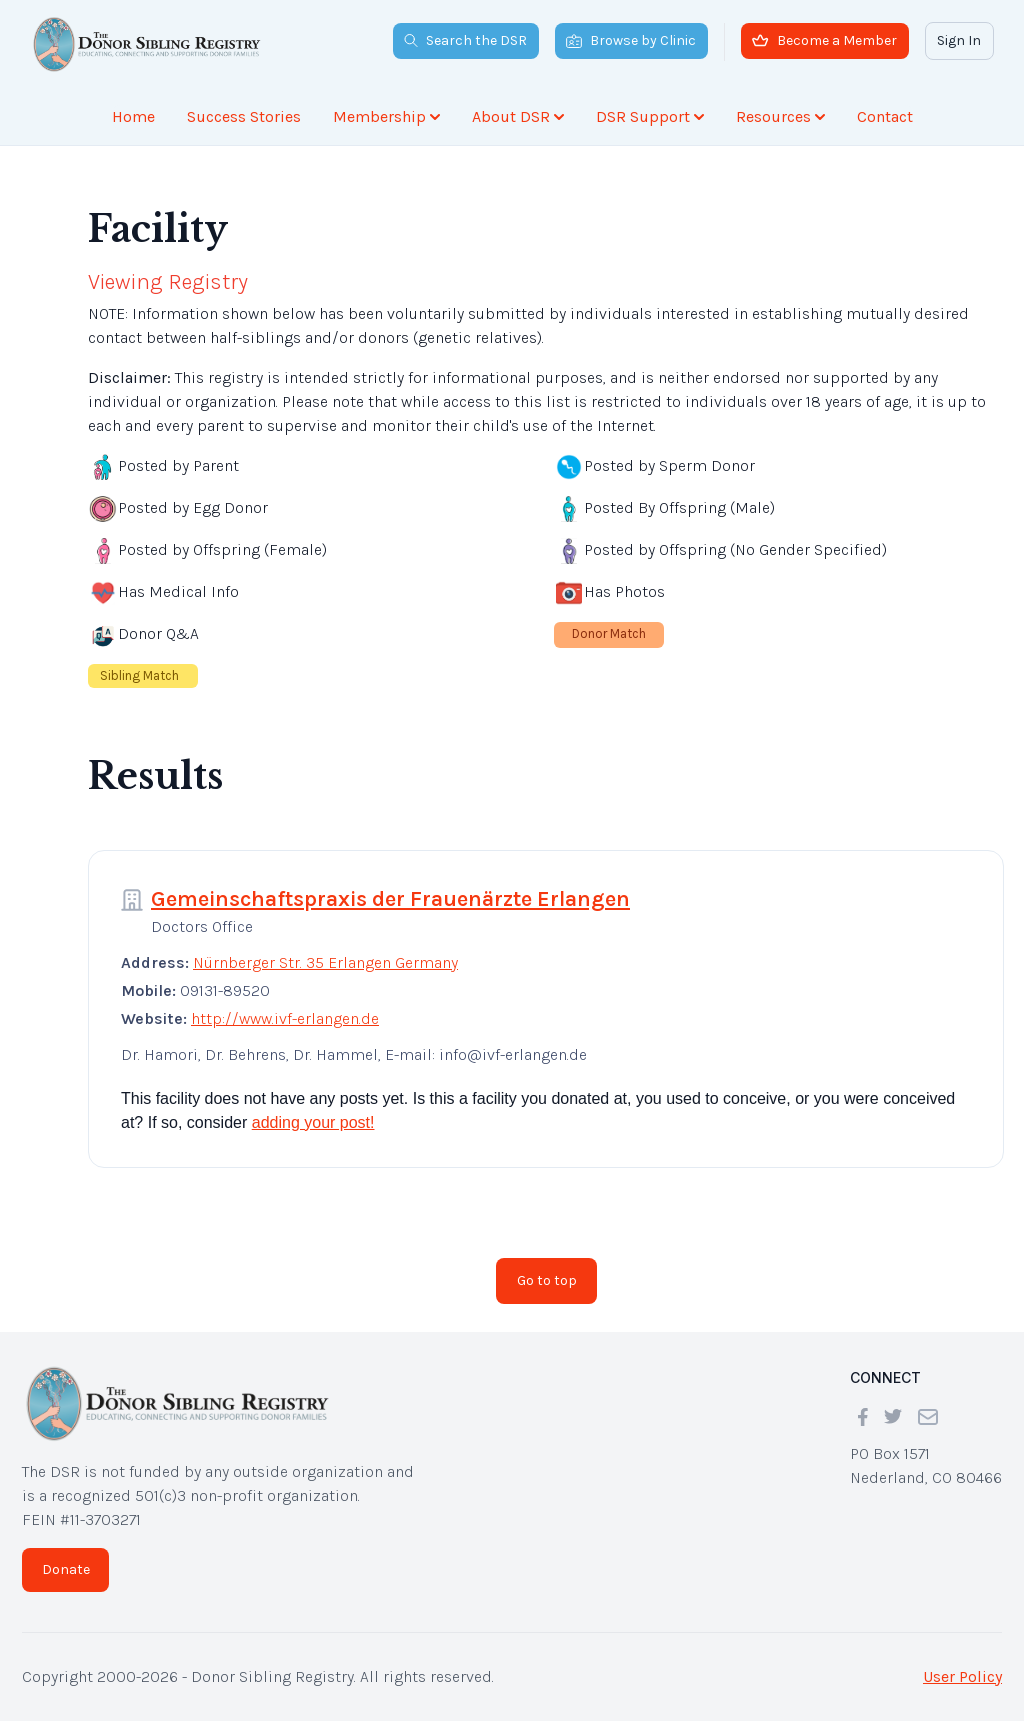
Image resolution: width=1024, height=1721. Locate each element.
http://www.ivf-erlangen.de (285, 1018)
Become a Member (824, 40)
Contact (885, 116)
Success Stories (244, 116)
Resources (780, 116)
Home (133, 116)
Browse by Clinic (631, 40)
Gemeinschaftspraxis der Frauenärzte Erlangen (390, 899)
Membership (386, 116)
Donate (66, 1569)
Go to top (547, 1280)
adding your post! (313, 1122)
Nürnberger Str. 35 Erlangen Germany (325, 962)
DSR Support (650, 116)
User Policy (962, 1676)
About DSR (518, 116)
